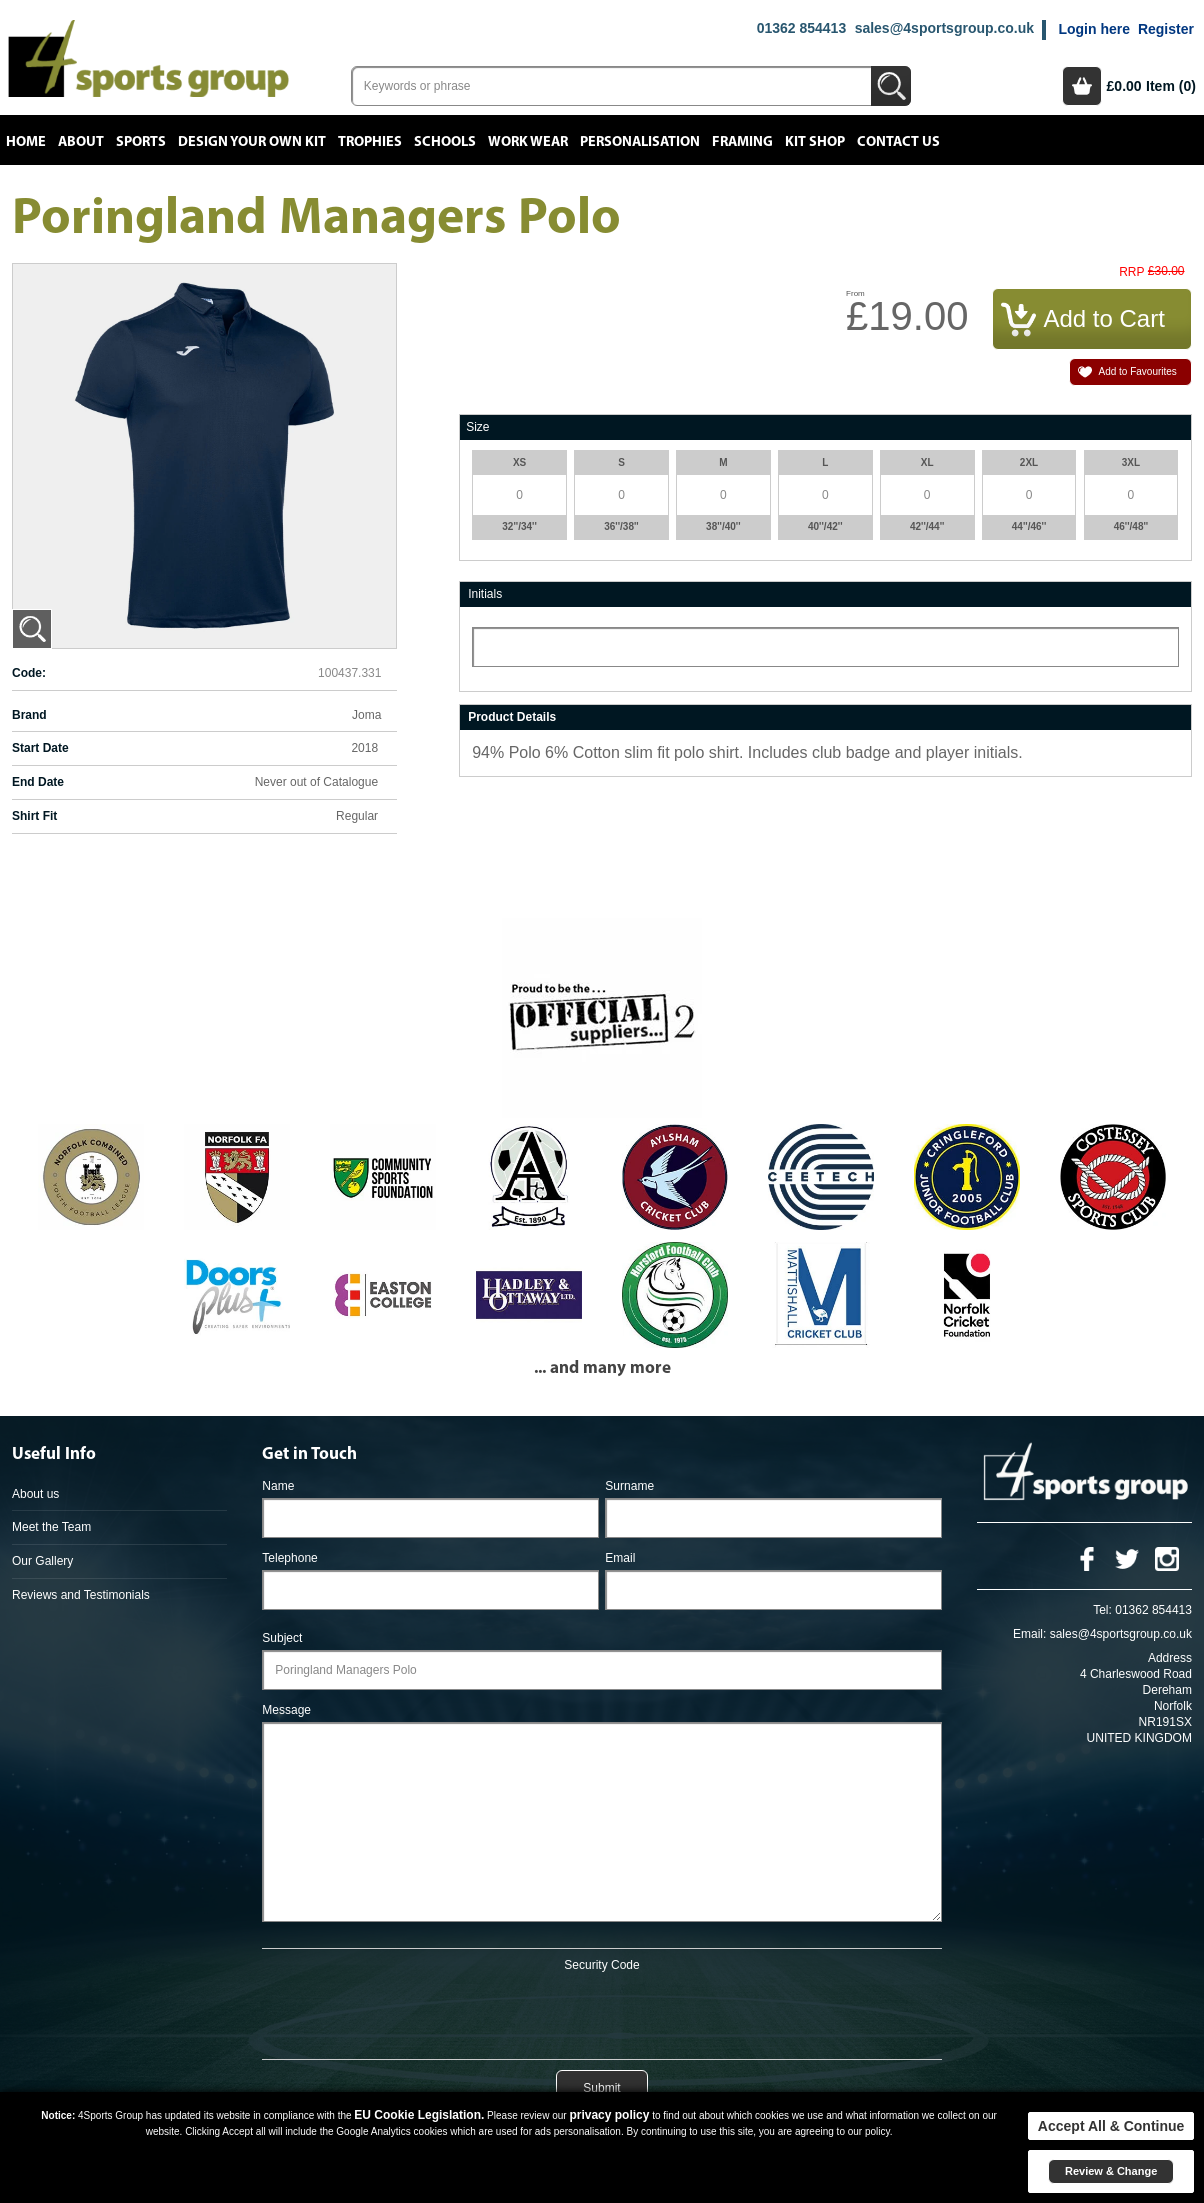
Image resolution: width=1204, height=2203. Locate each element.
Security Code (601, 1965)
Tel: (1102, 1610)
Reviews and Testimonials (81, 1595)
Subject (282, 1638)
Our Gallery (42, 1561)
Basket (1082, 86)
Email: (1029, 1634)
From (855, 293)
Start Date (40, 748)
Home (26, 142)
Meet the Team (51, 1527)
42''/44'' (927, 526)
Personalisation (640, 142)
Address (1170, 1658)
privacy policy (609, 2115)
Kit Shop (815, 142)
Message (286, 1710)
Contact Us (898, 142)
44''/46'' (1029, 526)
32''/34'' (519, 526)
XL (927, 462)
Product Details (512, 717)
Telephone (289, 1558)
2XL (1029, 462)
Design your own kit (252, 142)
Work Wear (528, 142)
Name (278, 1486)
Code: (29, 673)
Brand (29, 715)
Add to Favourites (1137, 371)
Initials (485, 594)
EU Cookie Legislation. (419, 2115)
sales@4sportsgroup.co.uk (944, 28)
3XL (1131, 462)
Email (620, 1558)
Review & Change (1111, 2171)
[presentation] (602, 2012)
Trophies (370, 142)
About (81, 142)
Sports (141, 142)
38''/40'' (723, 526)
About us (35, 1494)
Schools (445, 142)
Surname (629, 1486)
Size (477, 427)
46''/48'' (1131, 526)
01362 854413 (802, 28)
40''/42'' (825, 526)
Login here (1094, 29)
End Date (38, 782)
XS (519, 462)
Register (1166, 29)
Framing (742, 142)
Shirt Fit (34, 816)
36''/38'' (621, 526)
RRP (1131, 272)
